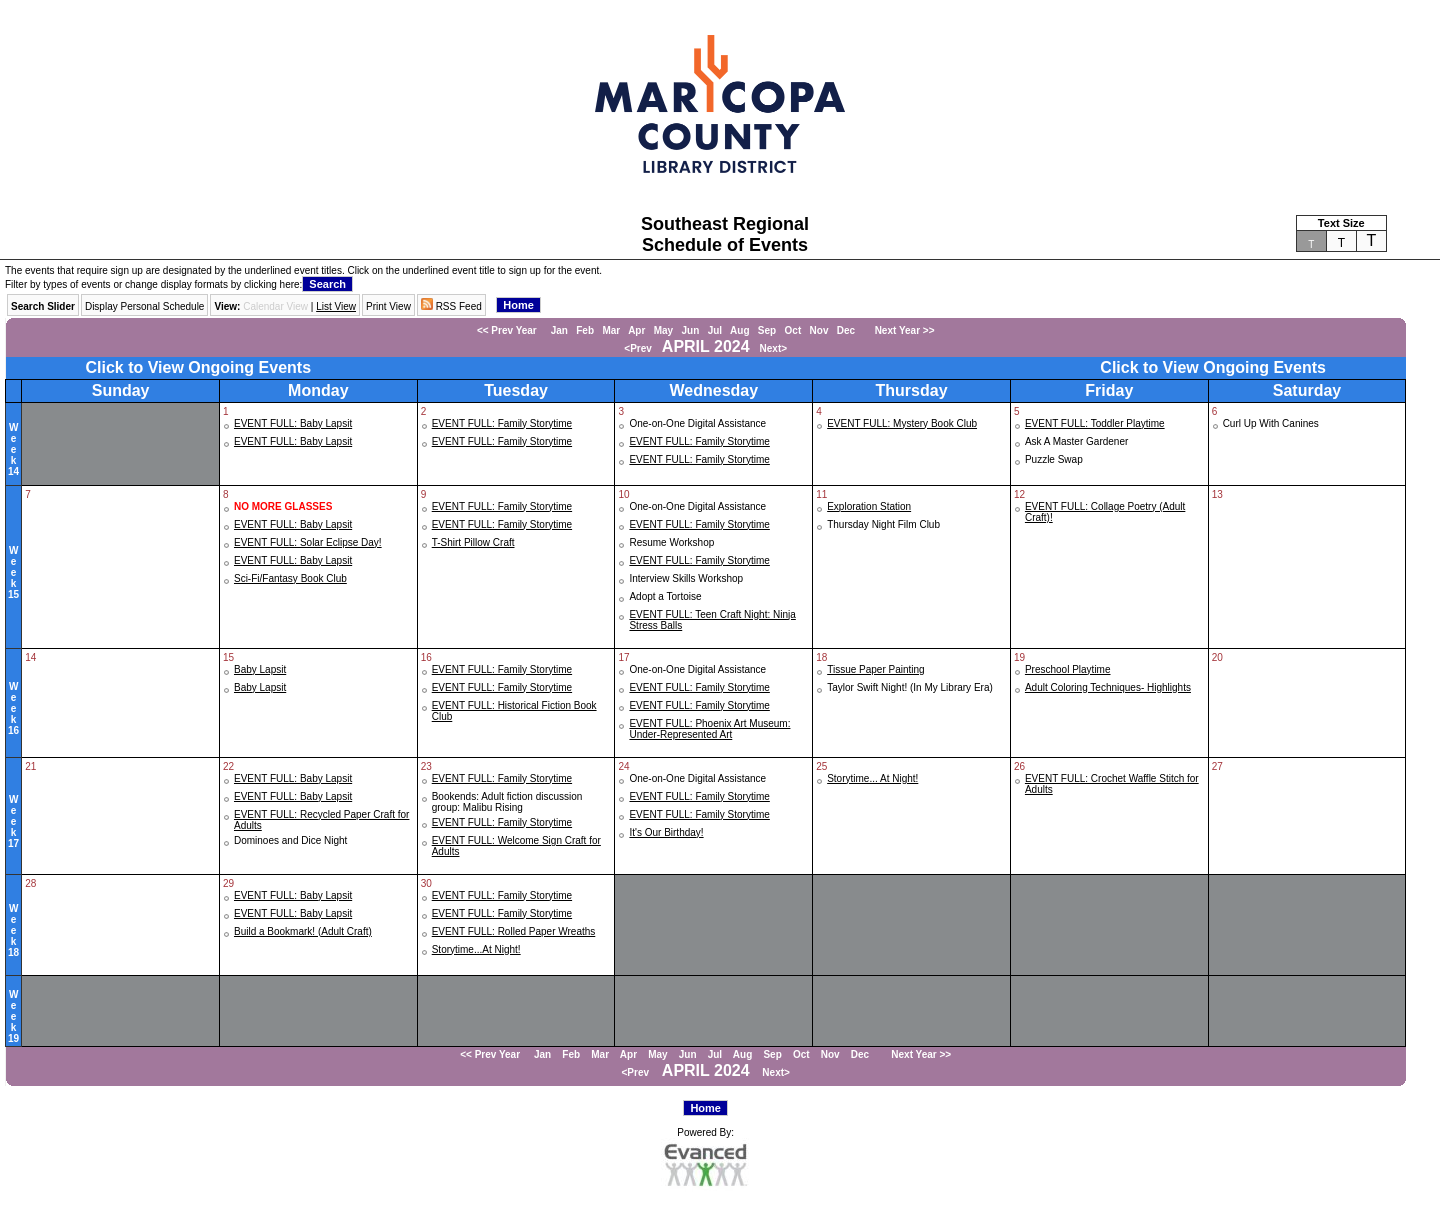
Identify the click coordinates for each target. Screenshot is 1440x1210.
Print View (388, 306)
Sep (767, 330)
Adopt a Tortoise (665, 596)
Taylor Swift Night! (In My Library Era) (910, 687)
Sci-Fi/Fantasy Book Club (290, 578)
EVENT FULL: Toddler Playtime (1095, 423)
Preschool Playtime (1068, 669)
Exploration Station (869, 506)
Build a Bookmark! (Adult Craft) (303, 931)
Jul (715, 330)
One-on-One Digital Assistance (697, 423)
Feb (585, 330)
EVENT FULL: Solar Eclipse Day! (308, 542)
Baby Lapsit (260, 669)
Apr (636, 330)
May (663, 330)
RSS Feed (451, 306)
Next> (774, 348)
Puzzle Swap (1054, 459)
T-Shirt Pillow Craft (473, 542)
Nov (819, 330)
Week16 (13, 708)
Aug (739, 330)
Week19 (13, 1016)
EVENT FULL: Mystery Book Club (902, 423)
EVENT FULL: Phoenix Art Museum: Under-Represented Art (709, 729)
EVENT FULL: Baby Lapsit (293, 423)
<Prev (638, 348)
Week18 (13, 930)
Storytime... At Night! (872, 778)
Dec (846, 330)
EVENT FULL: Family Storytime (502, 423)
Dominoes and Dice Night (290, 840)
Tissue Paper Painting (875, 669)
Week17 (13, 821)
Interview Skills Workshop (686, 578)
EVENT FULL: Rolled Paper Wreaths (514, 931)
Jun (691, 330)
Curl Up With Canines (1271, 423)
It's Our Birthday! (666, 832)
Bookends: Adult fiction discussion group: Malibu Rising (507, 802)
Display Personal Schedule (145, 306)
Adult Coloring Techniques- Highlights (1108, 687)
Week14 (13, 449)
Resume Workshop (671, 542)
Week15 (13, 572)
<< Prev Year (507, 330)
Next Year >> (899, 330)
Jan (559, 330)
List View (336, 306)
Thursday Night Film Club (883, 524)
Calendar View (275, 306)
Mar (611, 330)
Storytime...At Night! (476, 949)
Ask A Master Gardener (1076, 441)
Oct (793, 330)
